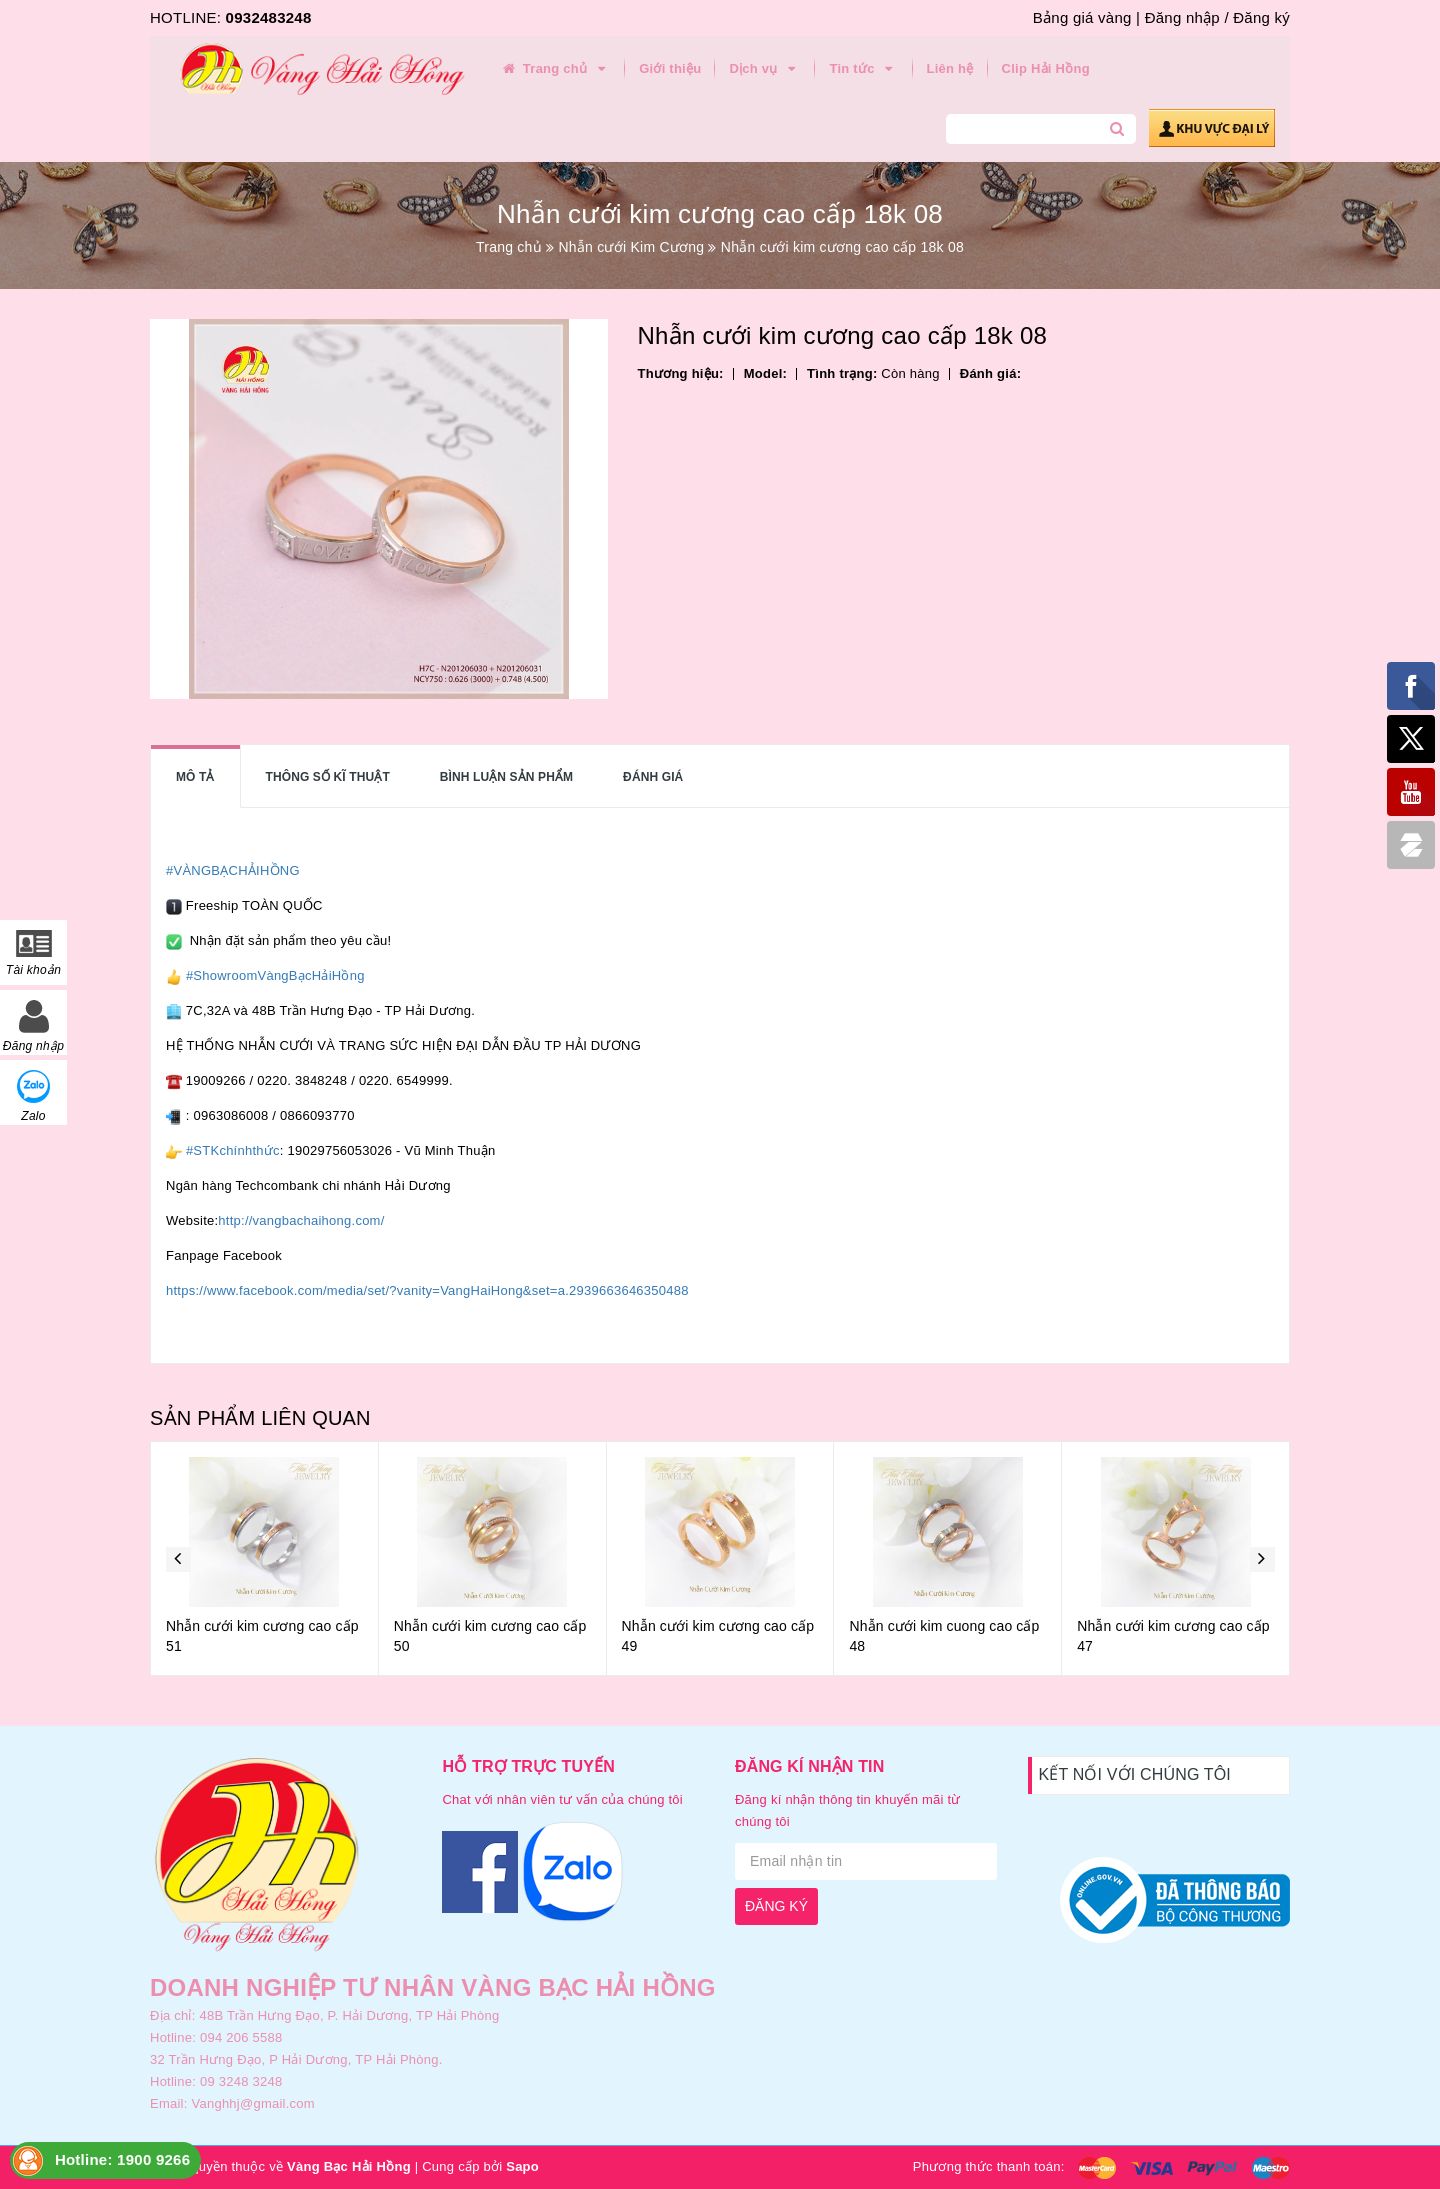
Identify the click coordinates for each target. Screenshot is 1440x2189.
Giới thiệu (670, 68)
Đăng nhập (1182, 17)
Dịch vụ (765, 69)
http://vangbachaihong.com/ (301, 1220)
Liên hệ (950, 68)
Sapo (522, 2166)
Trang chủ (555, 69)
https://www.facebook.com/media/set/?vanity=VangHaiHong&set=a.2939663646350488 (427, 1290)
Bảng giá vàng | (1086, 17)
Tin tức (863, 69)
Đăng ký (1261, 17)
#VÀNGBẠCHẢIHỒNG (233, 870)
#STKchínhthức (233, 1150)
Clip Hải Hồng (1046, 68)
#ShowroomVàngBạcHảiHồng (275, 975)
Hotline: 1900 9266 (122, 2159)
